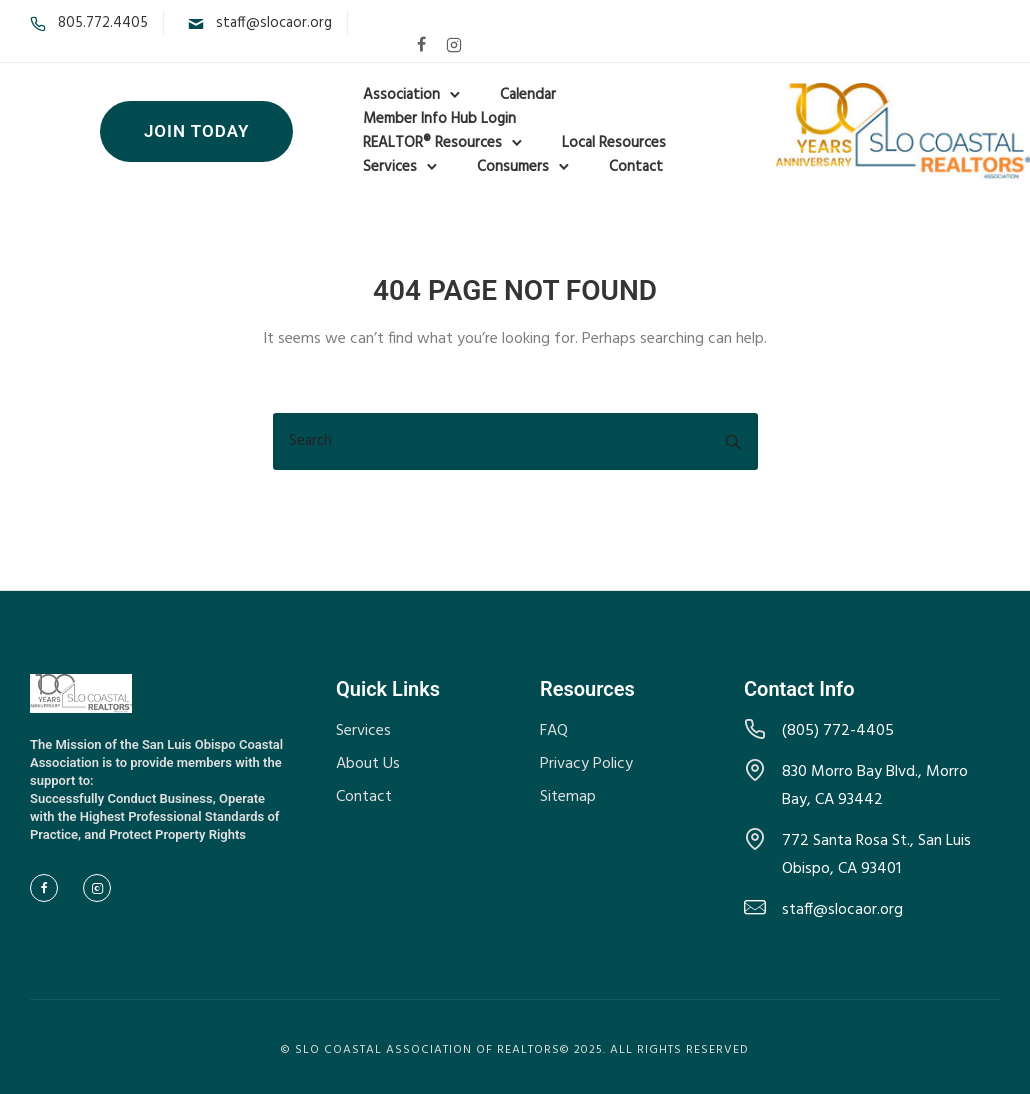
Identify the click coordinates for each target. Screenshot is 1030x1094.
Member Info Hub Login (439, 119)
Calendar (528, 95)
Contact (636, 167)
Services (390, 167)
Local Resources (614, 143)
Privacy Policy (586, 764)
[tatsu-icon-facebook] (421, 44)
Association (401, 95)
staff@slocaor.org (274, 23)
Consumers (513, 167)
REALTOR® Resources (432, 143)
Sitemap (568, 797)
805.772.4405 (103, 23)
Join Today (197, 131)
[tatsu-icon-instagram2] (454, 44)
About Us (368, 764)
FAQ (554, 731)
